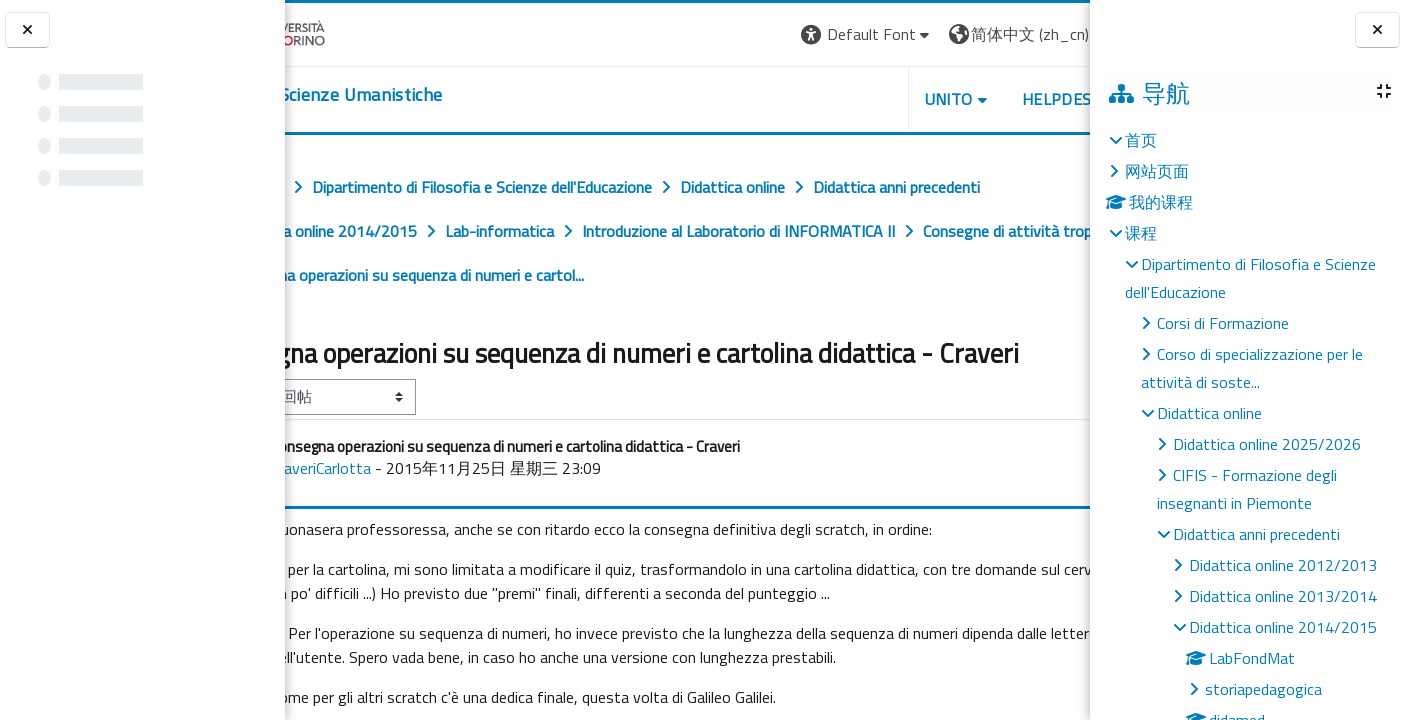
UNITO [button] (856, 99)
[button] (774, 34)
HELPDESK (969, 99)
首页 (1141, 140)
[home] (407, 95)
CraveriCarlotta (405, 500)
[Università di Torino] (347, 32)
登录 (1058, 34)
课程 (1141, 233)
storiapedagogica (1263, 689)
